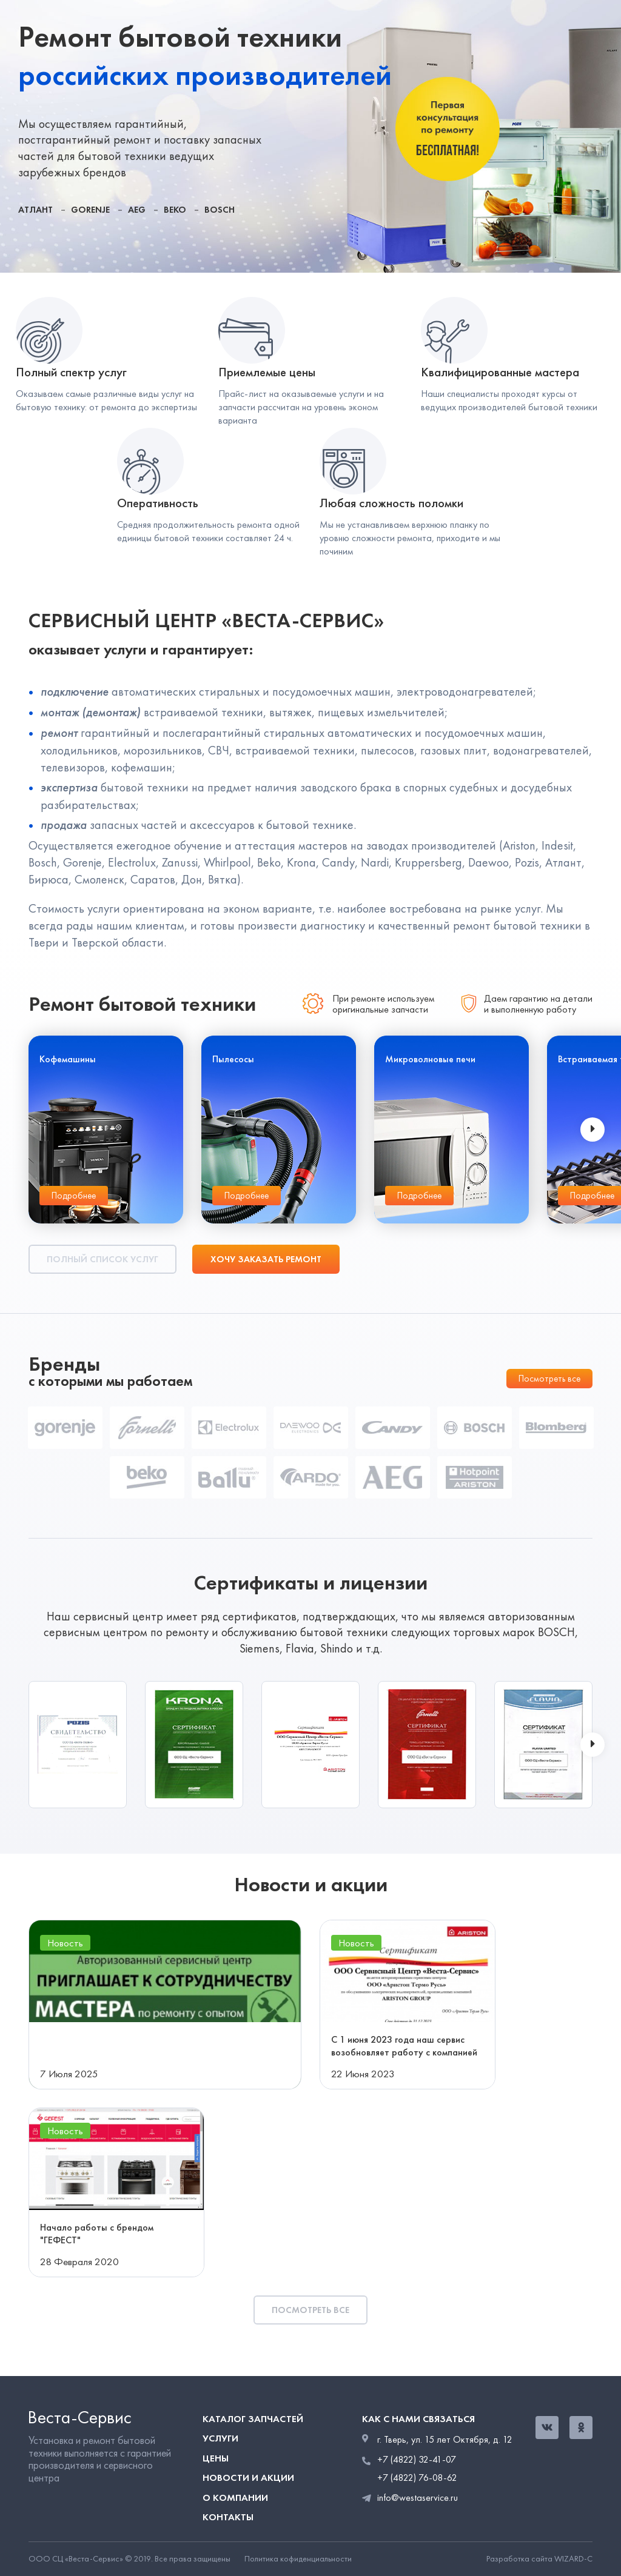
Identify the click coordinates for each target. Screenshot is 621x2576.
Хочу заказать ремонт (265, 1259)
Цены (216, 2458)
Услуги (220, 2438)
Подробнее (74, 1195)
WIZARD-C (573, 2559)
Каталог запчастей (253, 2419)
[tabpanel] (310, 136)
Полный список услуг (102, 1259)
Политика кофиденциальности (298, 2559)
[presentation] (592, 1129)
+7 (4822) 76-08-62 (417, 2477)
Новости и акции (248, 2477)
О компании (235, 2497)
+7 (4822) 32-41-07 (416, 2459)
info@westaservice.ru (417, 2497)
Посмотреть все (549, 1378)
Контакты (228, 2517)
